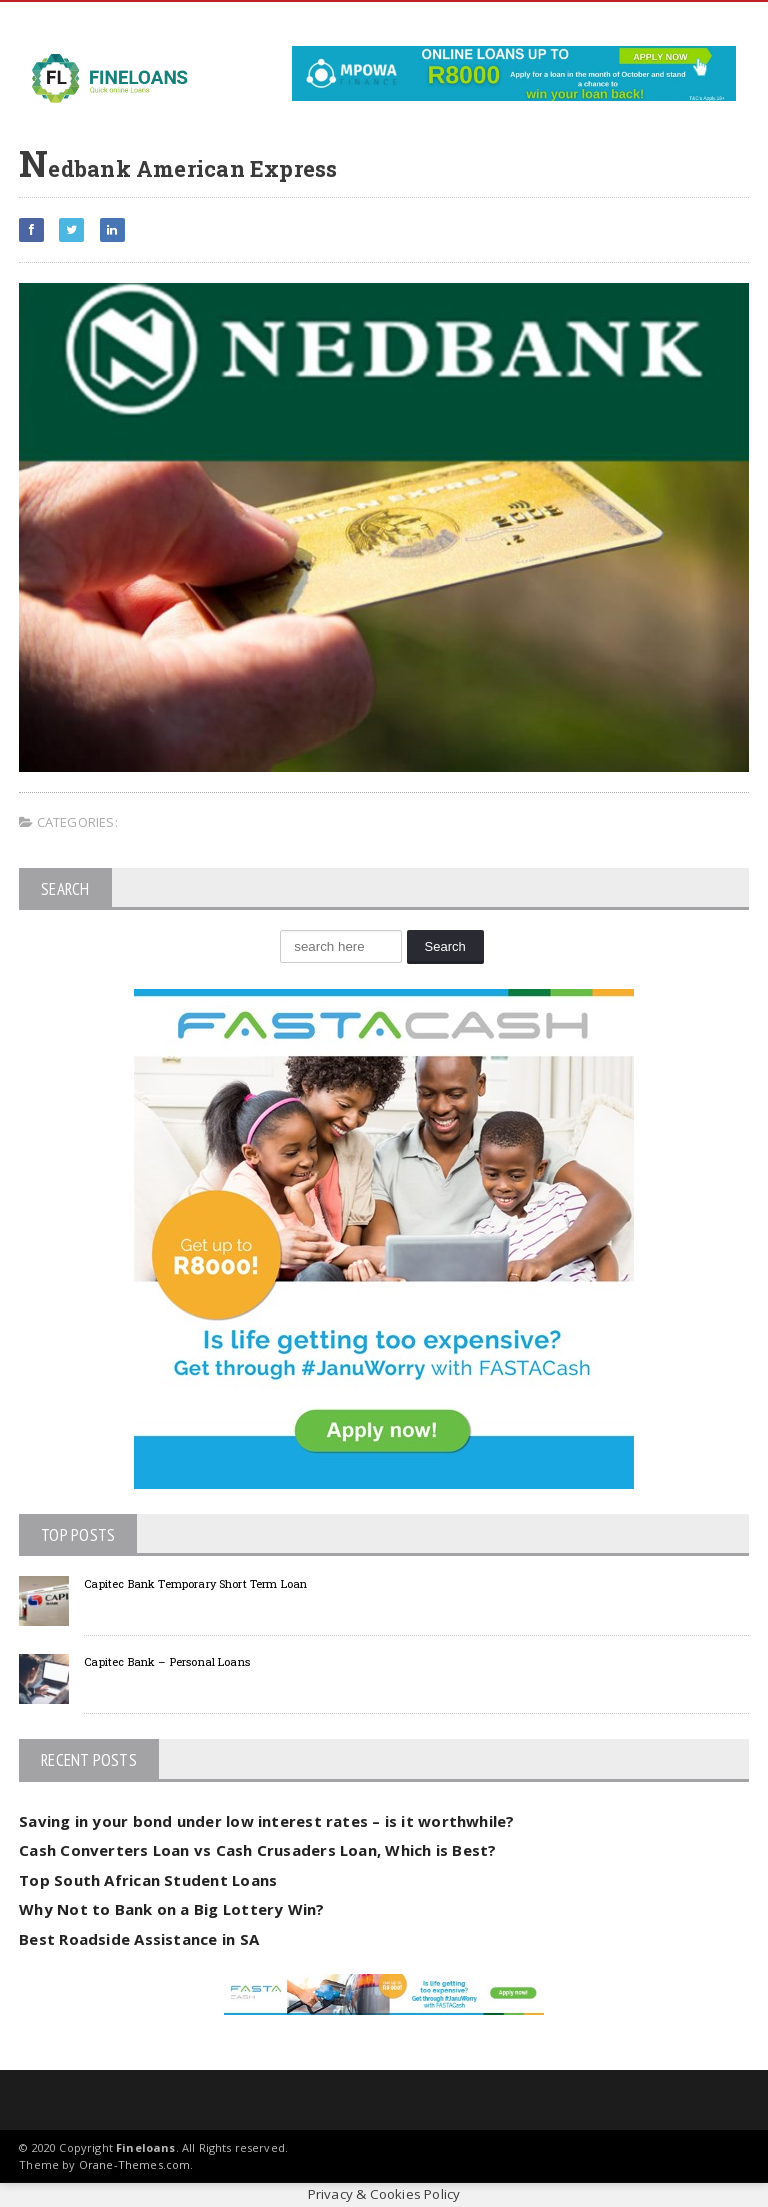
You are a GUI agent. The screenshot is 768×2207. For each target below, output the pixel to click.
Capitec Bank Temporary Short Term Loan (195, 1583)
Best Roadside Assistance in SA (139, 1939)
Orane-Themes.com (135, 2164)
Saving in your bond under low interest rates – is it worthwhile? (266, 1821)
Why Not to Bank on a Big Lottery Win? (171, 1909)
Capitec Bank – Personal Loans (167, 1661)
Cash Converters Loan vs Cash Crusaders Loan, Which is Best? (257, 1850)
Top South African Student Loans (148, 1880)
